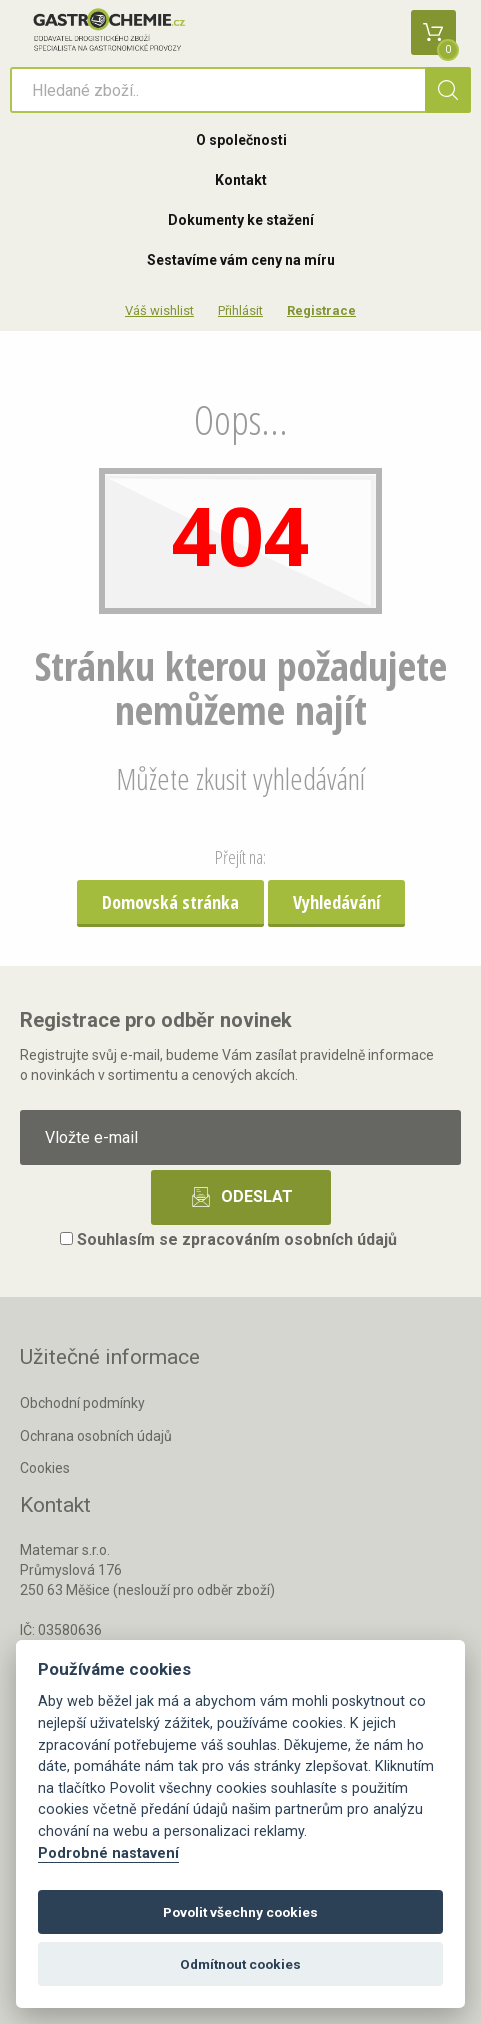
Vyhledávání (336, 902)
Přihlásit (240, 310)
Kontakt (241, 180)
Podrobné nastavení (108, 1853)
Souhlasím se (228, 1239)
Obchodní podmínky (82, 1403)
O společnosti (241, 140)
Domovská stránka (170, 902)
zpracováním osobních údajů (289, 1239)
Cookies (45, 1468)
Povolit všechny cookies (240, 1912)
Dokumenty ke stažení (241, 220)
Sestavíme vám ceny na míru (241, 260)
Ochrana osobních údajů (96, 1436)
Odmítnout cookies (240, 1964)
